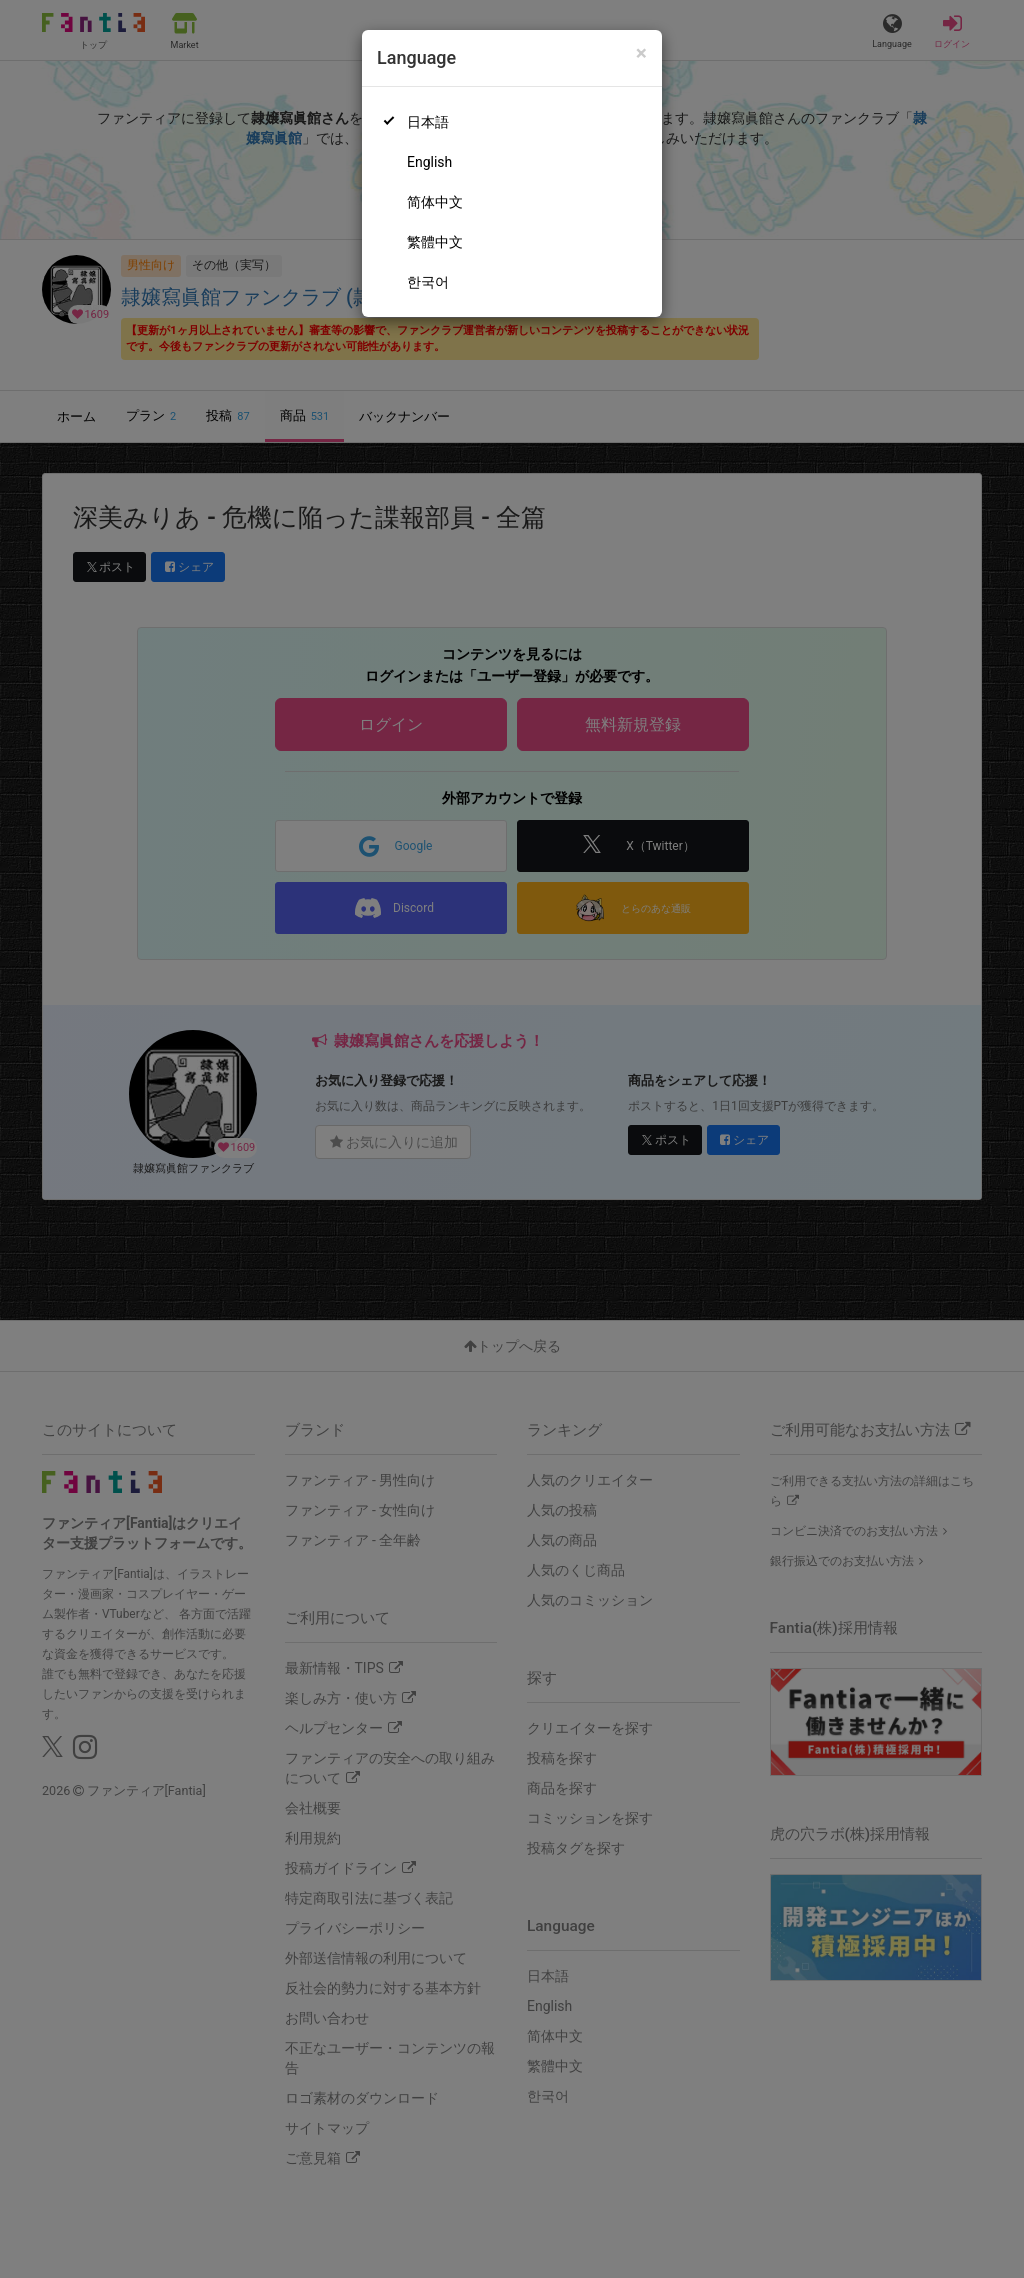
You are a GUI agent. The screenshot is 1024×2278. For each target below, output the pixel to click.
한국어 (428, 282)
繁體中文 (435, 242)
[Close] (641, 53)
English (429, 162)
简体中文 (435, 202)
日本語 (428, 122)
